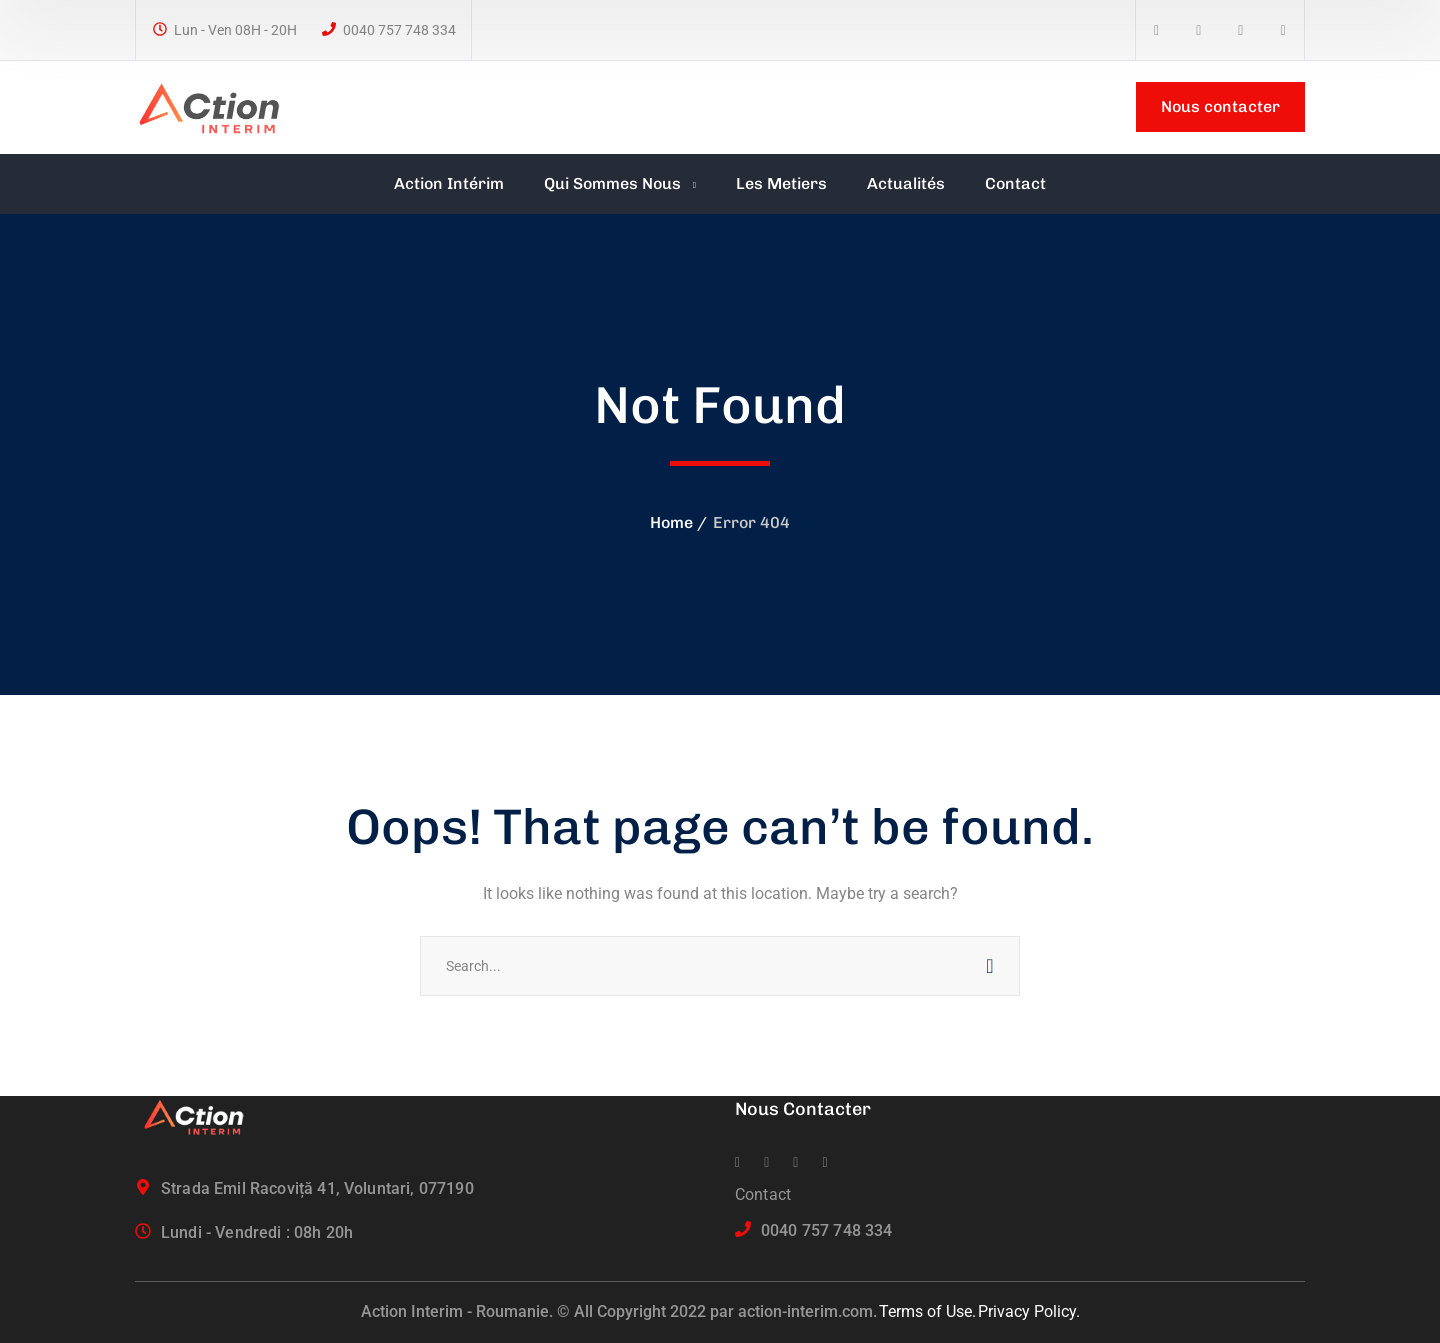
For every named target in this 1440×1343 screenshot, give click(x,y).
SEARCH (990, 966)
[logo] (218, 105)
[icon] (1156, 30)
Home (671, 522)
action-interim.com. (807, 1311)
